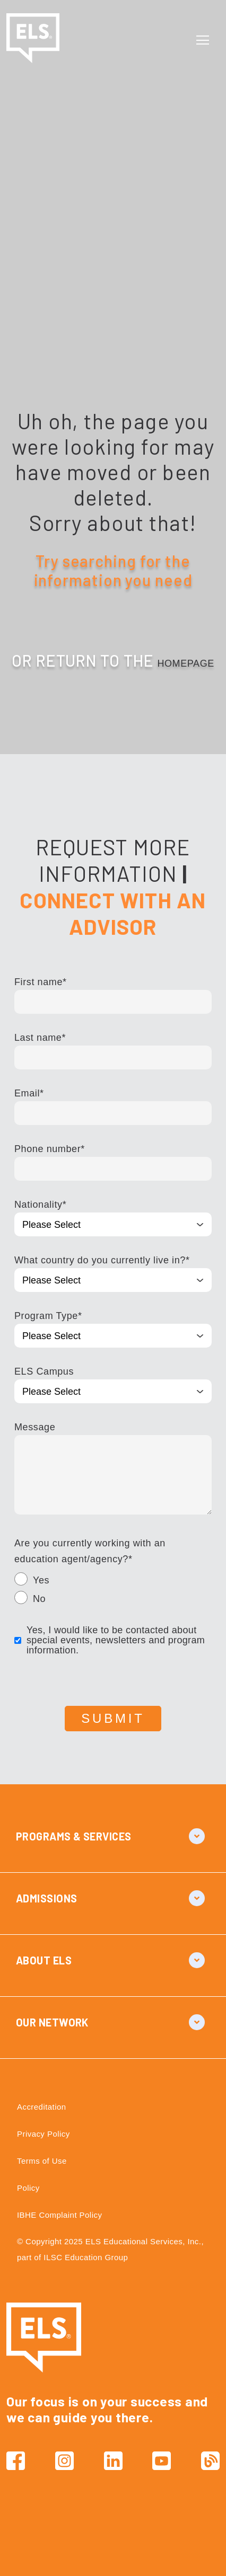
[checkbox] (113, 1590)
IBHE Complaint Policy (59, 2214)
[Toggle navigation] (205, 40)
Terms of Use (42, 2160)
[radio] (113, 1581)
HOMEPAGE (185, 663)
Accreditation (41, 2106)
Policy (28, 2187)
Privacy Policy (43, 2133)
